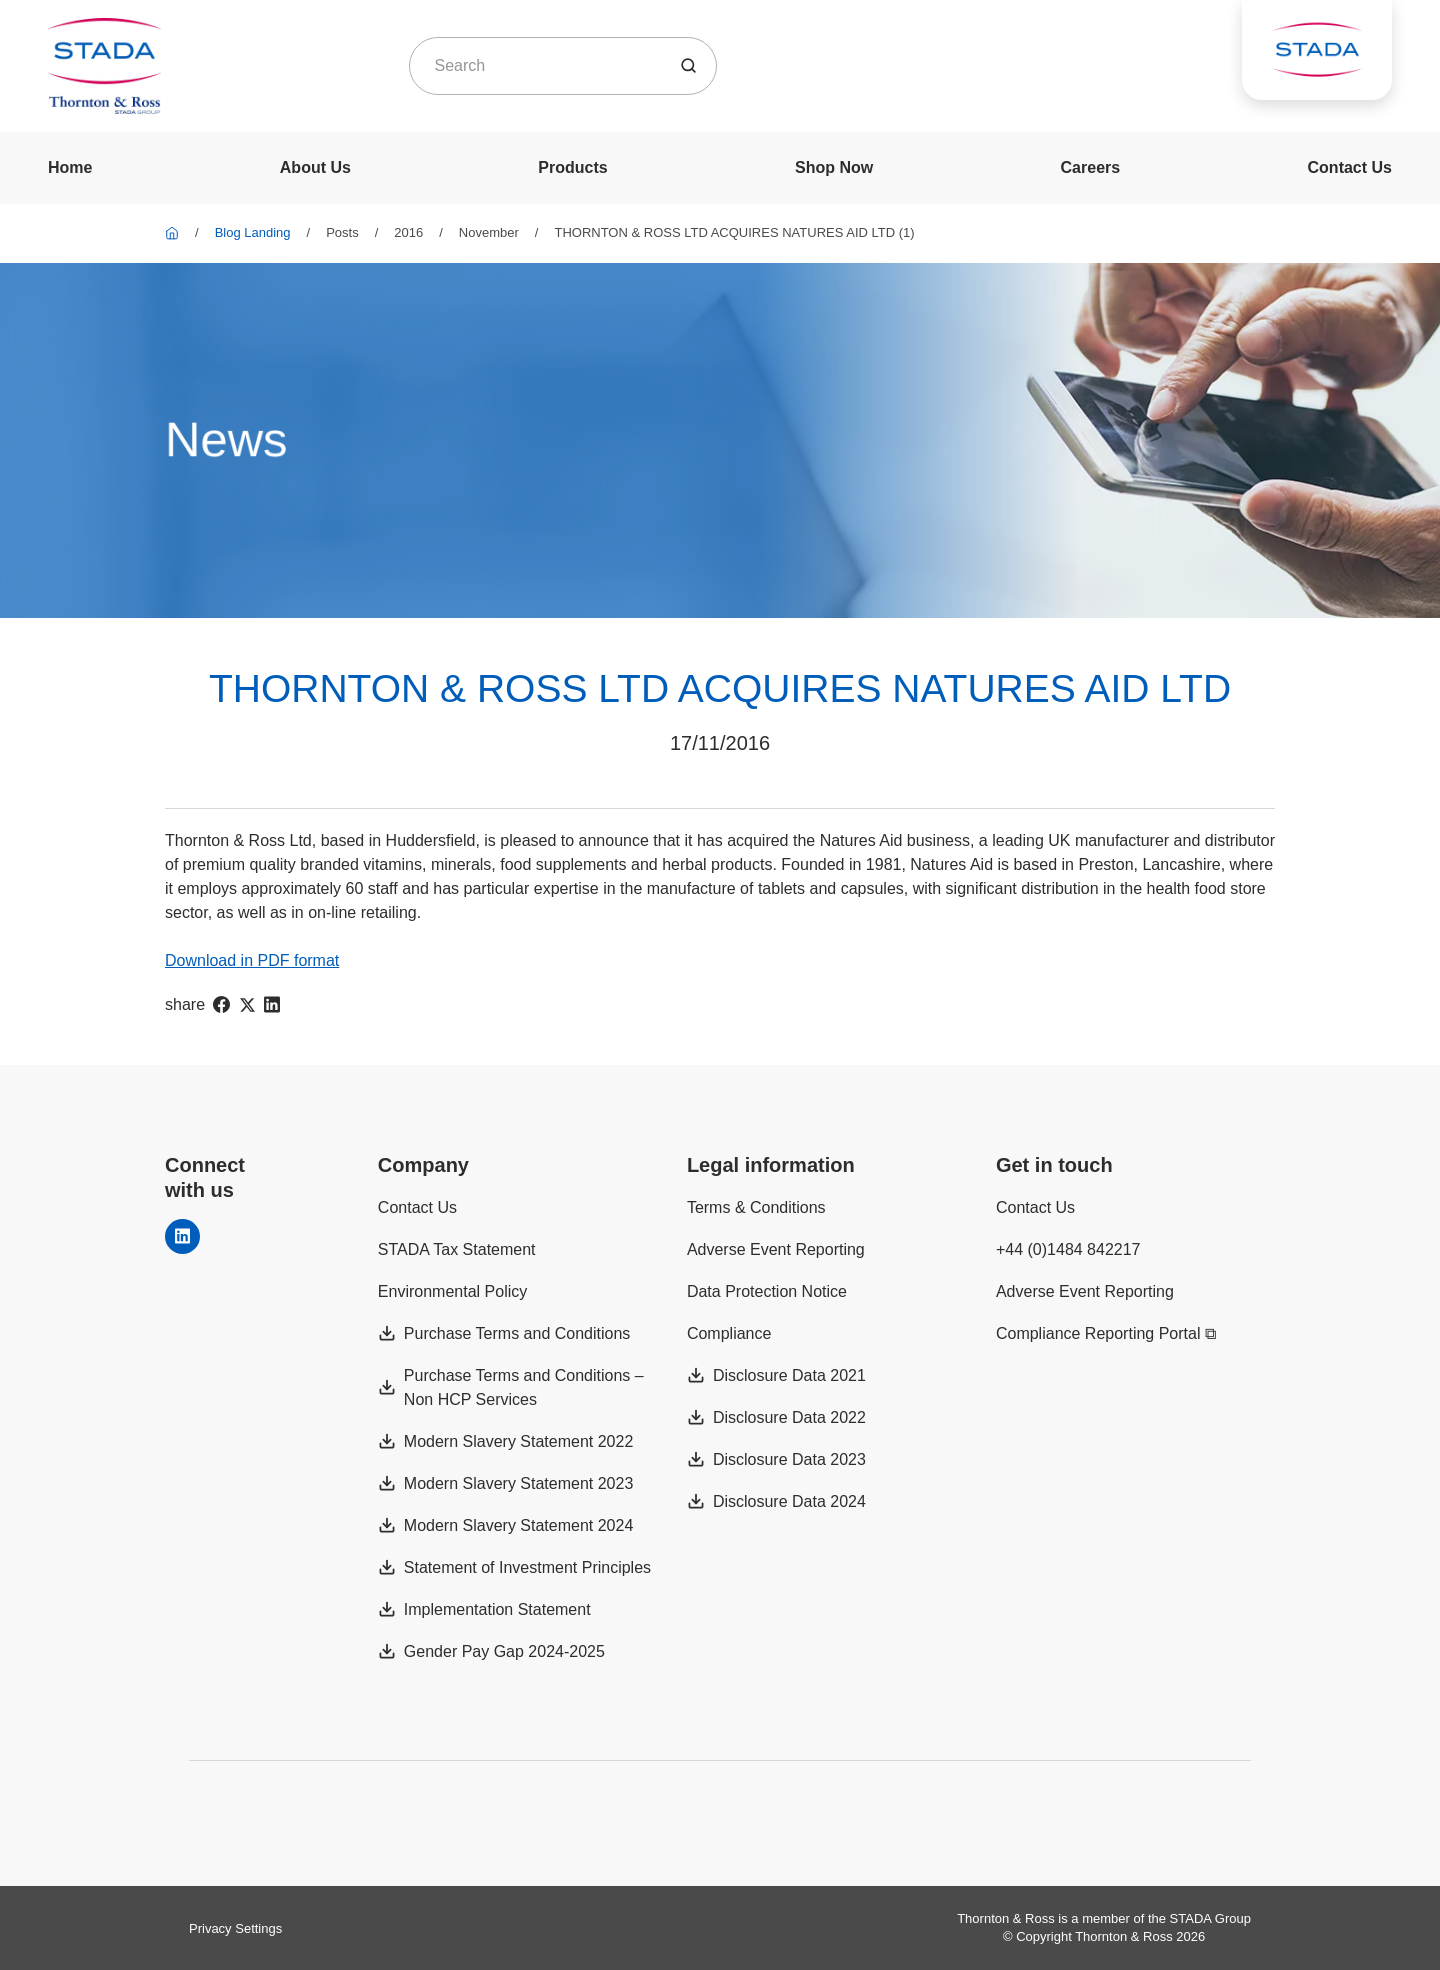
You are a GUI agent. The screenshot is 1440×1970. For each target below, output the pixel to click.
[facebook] (221, 1004)
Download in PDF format (252, 960)
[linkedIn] (272, 1004)
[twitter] (247, 1004)
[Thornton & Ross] (172, 232)
